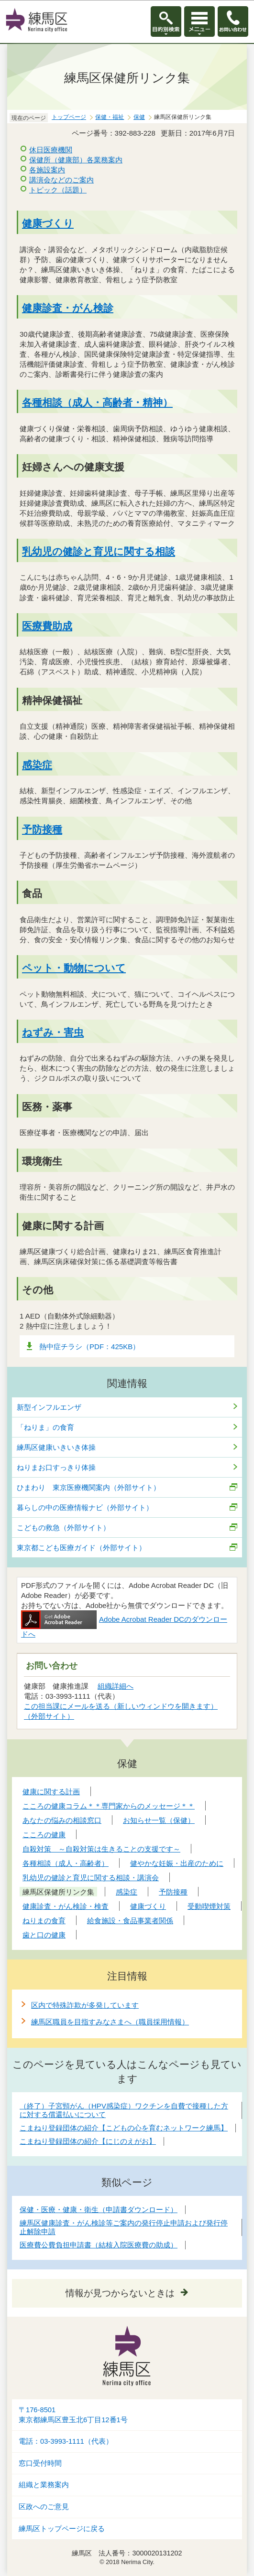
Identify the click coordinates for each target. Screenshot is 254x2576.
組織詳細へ (115, 1686)
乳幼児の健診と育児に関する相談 (98, 551)
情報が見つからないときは (120, 2293)
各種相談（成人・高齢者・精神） (97, 402)
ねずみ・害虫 (53, 1032)
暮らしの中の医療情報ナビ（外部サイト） (85, 1507)
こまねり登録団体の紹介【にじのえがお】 (88, 2141)
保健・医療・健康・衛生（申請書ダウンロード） (98, 2209)
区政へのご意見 (44, 2507)
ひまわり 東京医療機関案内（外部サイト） (89, 1487)
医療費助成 (47, 625)
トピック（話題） (58, 190)
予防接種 (42, 829)
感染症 (37, 764)
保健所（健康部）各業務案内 (75, 160)
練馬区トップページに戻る (62, 2529)
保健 (139, 117)
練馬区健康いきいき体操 (56, 1447)
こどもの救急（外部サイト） (63, 1527)
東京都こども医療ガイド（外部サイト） (81, 1547)
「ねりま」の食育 (45, 1427)
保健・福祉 (109, 117)
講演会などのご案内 (61, 180)
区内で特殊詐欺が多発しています (85, 2005)
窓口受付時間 (40, 2463)
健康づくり (48, 223)
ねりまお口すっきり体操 (56, 1467)
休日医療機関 (50, 150)
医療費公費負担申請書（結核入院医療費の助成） (98, 2245)
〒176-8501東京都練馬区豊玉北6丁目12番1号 (73, 2415)
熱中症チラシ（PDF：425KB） (89, 1346)
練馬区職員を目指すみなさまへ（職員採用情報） (110, 2022)
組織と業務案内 (44, 2485)
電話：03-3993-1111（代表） (66, 2441)
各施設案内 (47, 170)
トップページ (69, 117)
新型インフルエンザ (49, 1407)
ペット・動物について (74, 967)
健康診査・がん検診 (67, 307)
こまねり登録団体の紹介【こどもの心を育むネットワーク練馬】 (124, 2128)
